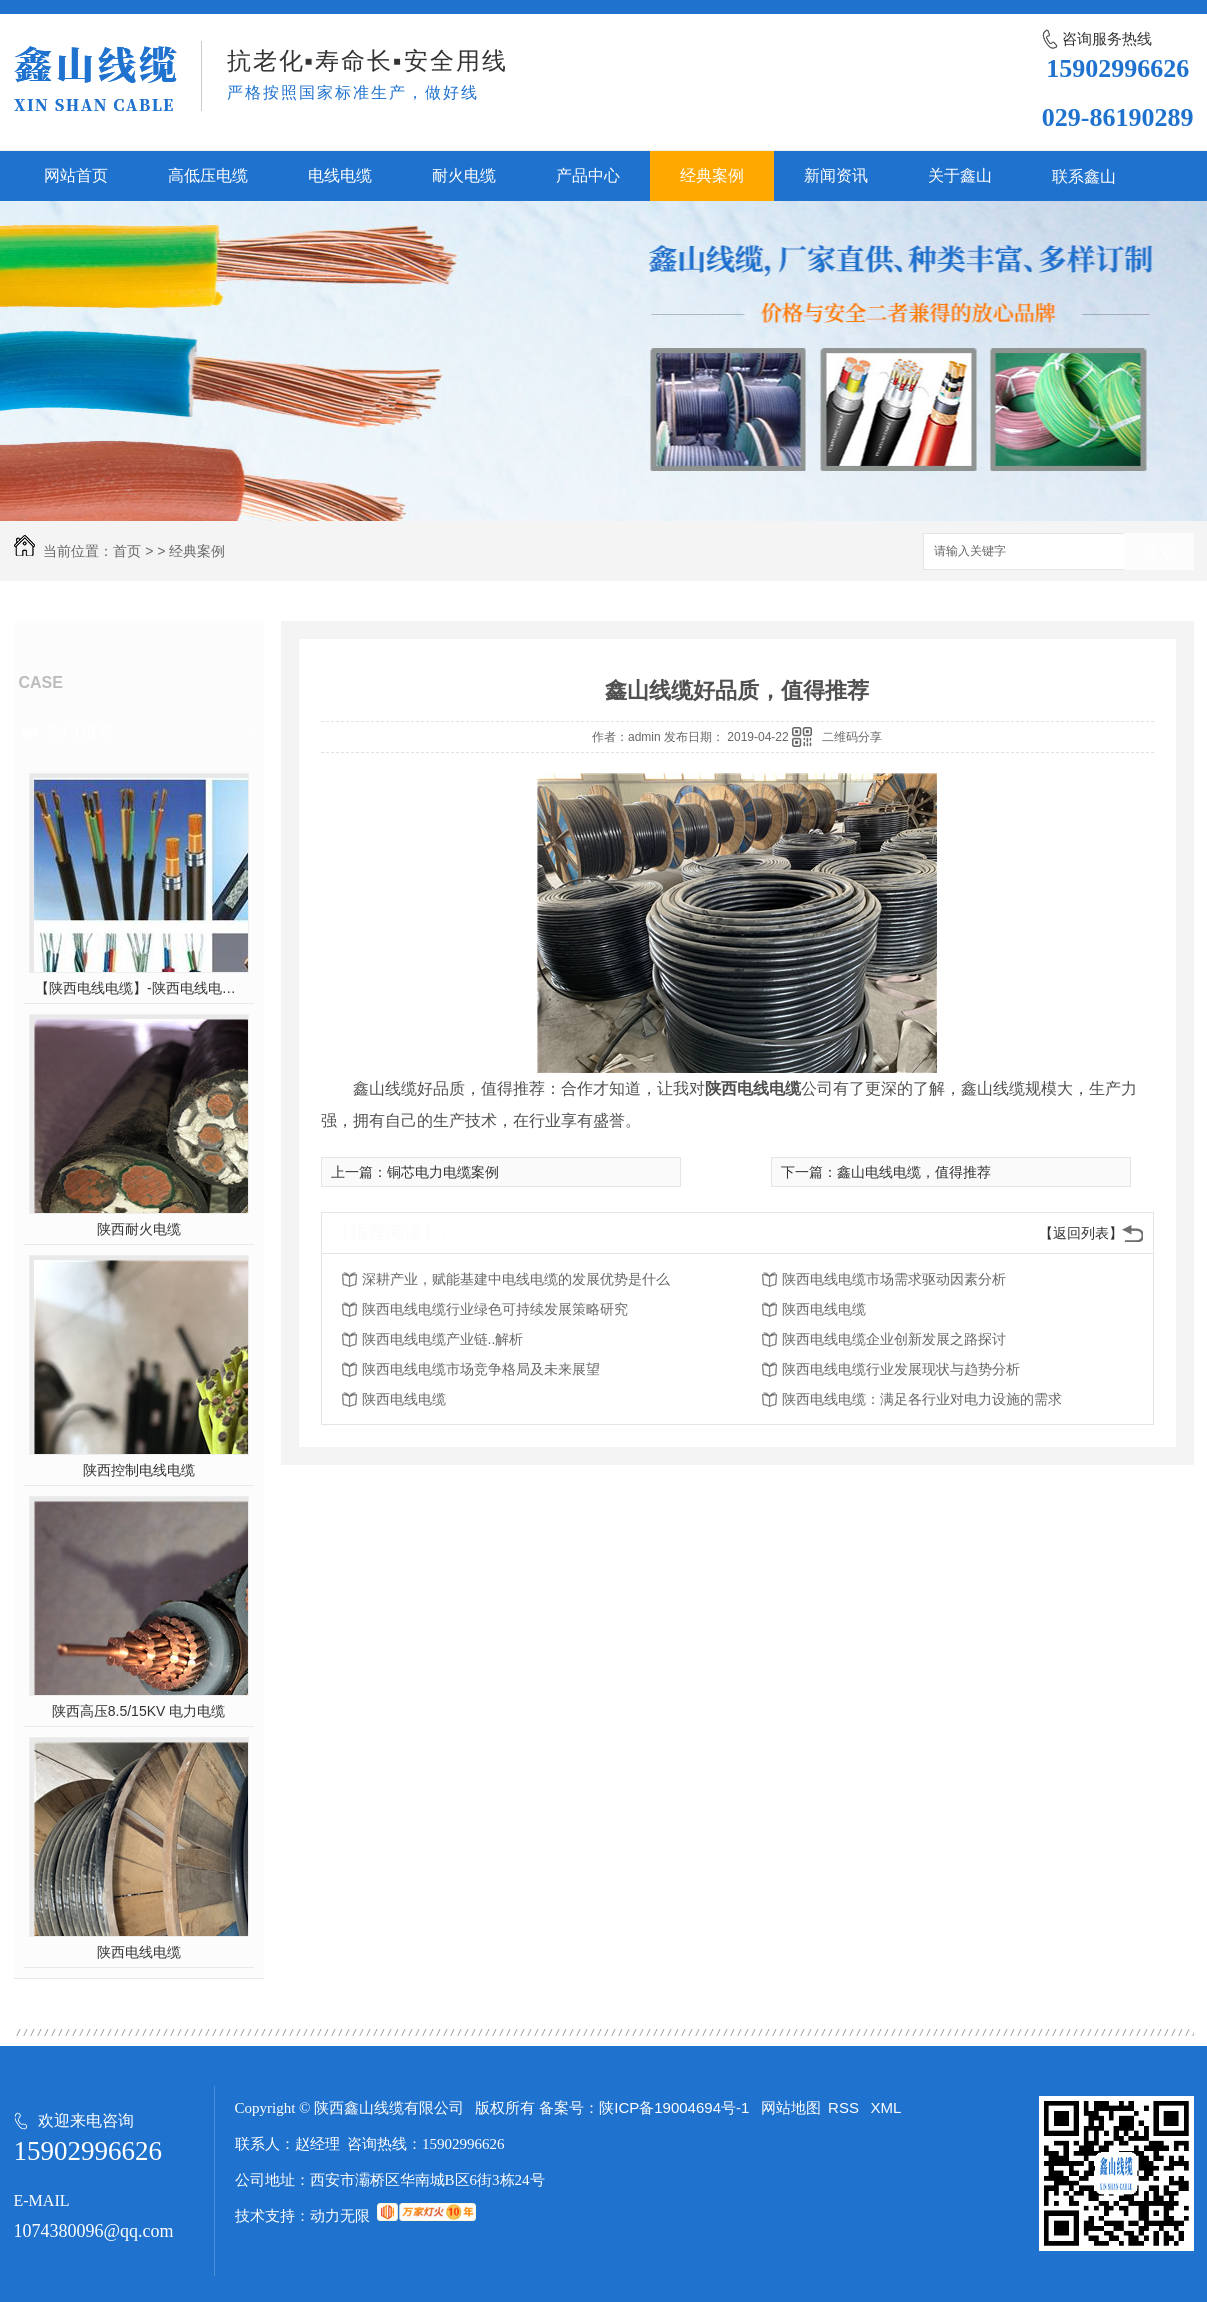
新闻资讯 (836, 175)
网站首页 (76, 175)
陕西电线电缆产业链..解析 (443, 1339)
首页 (127, 551)
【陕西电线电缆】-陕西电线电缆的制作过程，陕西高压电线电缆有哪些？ (138, 988)
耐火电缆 (464, 175)
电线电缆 (340, 175)
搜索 (1159, 552)
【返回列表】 (1081, 1233)
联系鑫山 (1084, 176)
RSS (845, 2107)
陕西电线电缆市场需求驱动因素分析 (894, 1279)
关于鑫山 (960, 175)
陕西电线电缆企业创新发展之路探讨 (894, 1339)
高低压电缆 (208, 175)
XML (886, 2107)
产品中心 (588, 175)
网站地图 (791, 2107)
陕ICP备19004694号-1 (674, 2107)
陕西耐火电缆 (139, 1229)
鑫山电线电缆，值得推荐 (914, 1172)
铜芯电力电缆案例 (443, 1172)
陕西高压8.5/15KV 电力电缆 (139, 1711)
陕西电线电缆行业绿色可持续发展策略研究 (495, 1309)
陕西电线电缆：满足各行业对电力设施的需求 (922, 1399)
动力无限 (340, 2215)
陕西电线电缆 (139, 1952)
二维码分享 (852, 737)
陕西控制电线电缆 (139, 1470)
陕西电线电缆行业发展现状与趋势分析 (901, 1369)
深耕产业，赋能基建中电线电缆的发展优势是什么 (516, 1279)
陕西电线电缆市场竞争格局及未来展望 (481, 1369)
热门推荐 (80, 732)
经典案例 (712, 175)
